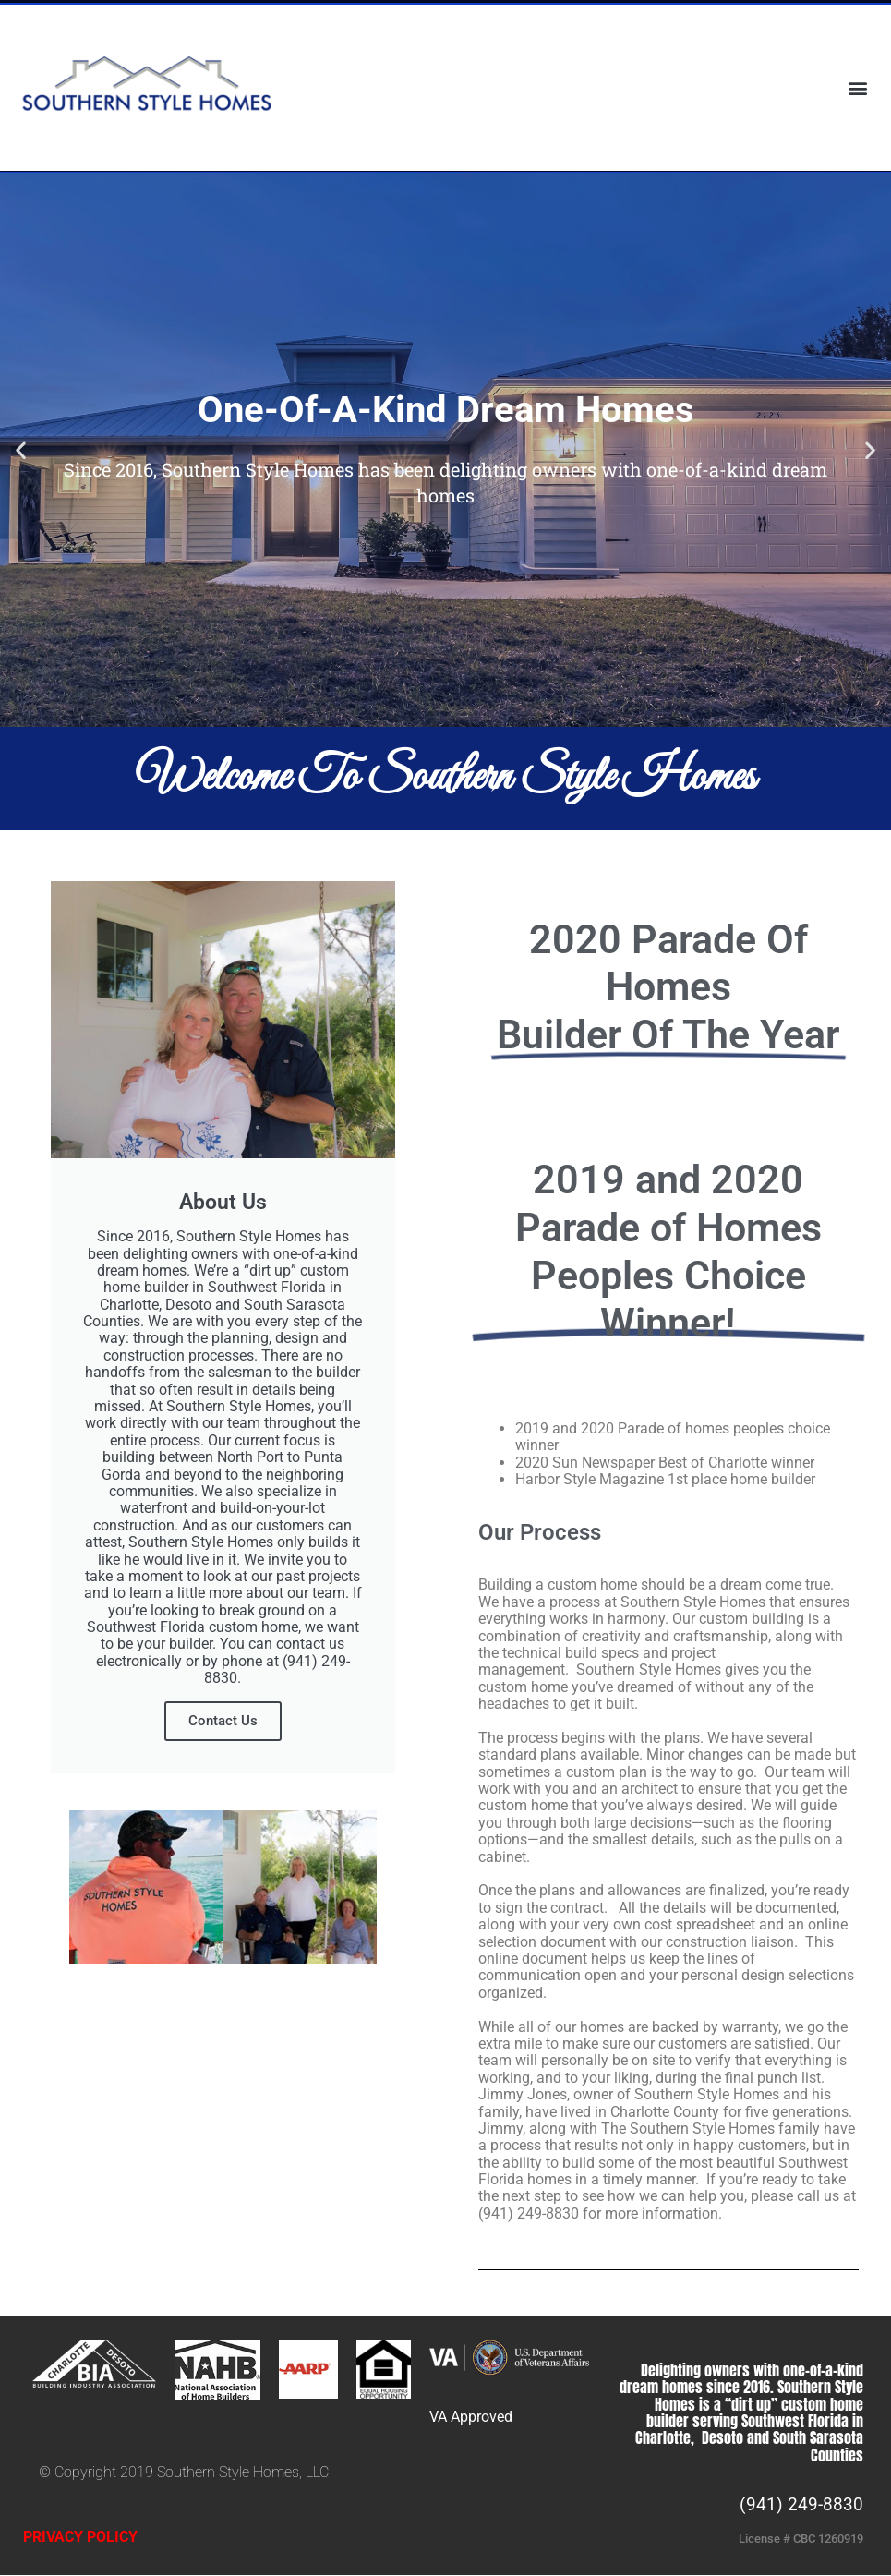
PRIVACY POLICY (80, 2537)
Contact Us (223, 1720)
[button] (857, 87)
